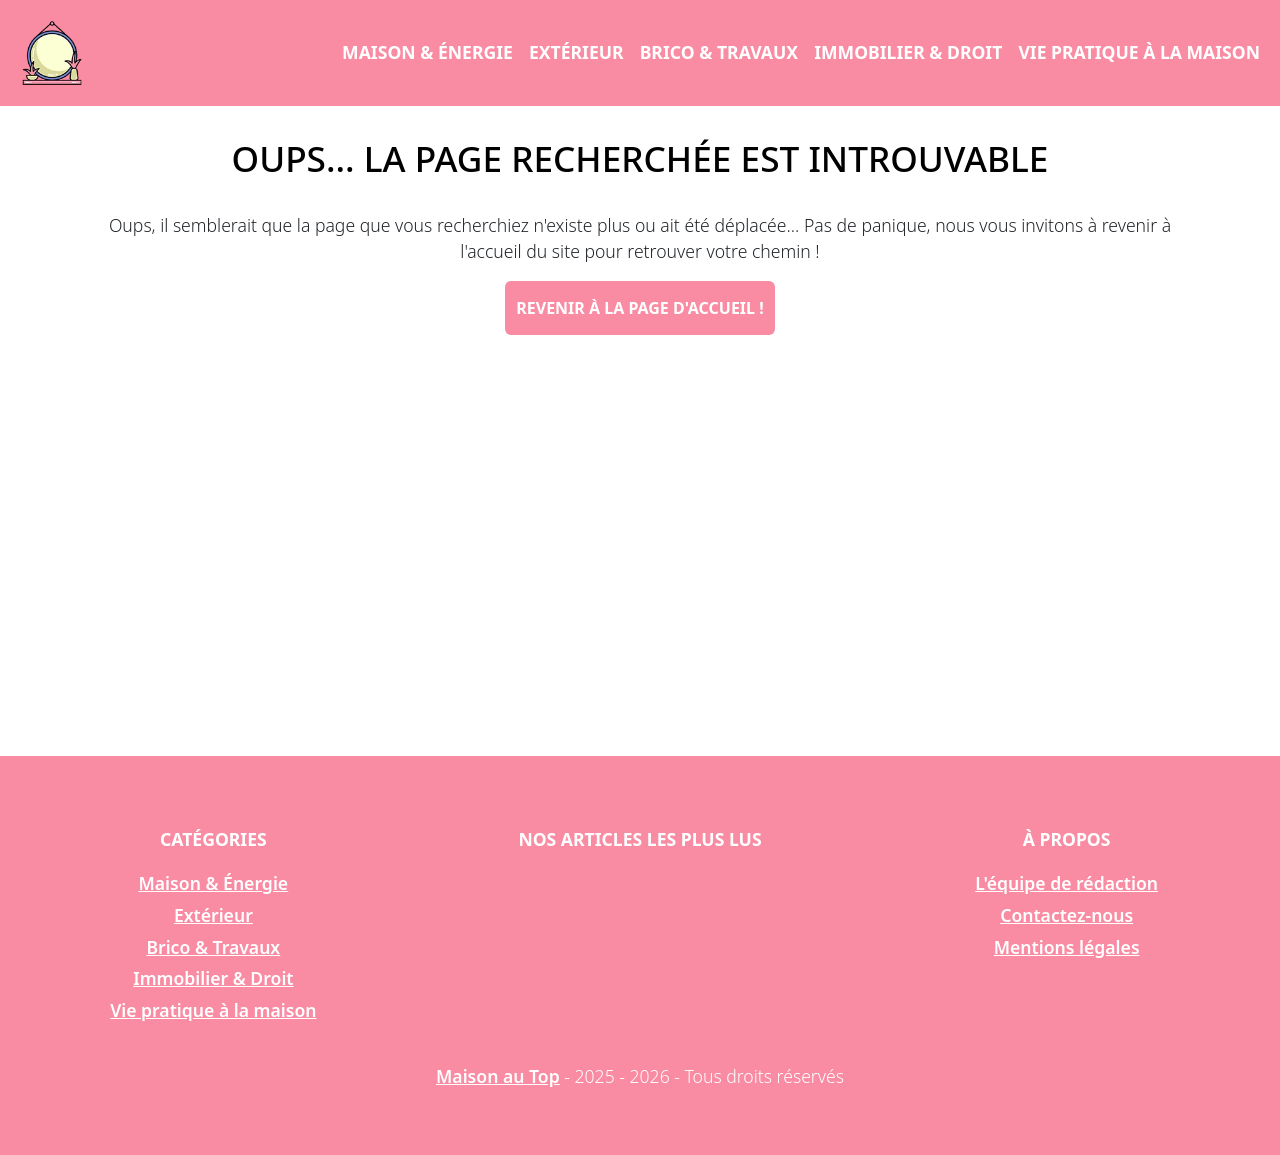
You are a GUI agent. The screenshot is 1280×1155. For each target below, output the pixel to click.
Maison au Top (498, 1076)
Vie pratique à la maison (1139, 52)
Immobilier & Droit (908, 52)
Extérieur (576, 52)
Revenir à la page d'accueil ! (639, 308)
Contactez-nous (1066, 915)
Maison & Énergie (427, 52)
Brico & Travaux (719, 52)
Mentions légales (1067, 947)
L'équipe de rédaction (1066, 883)
